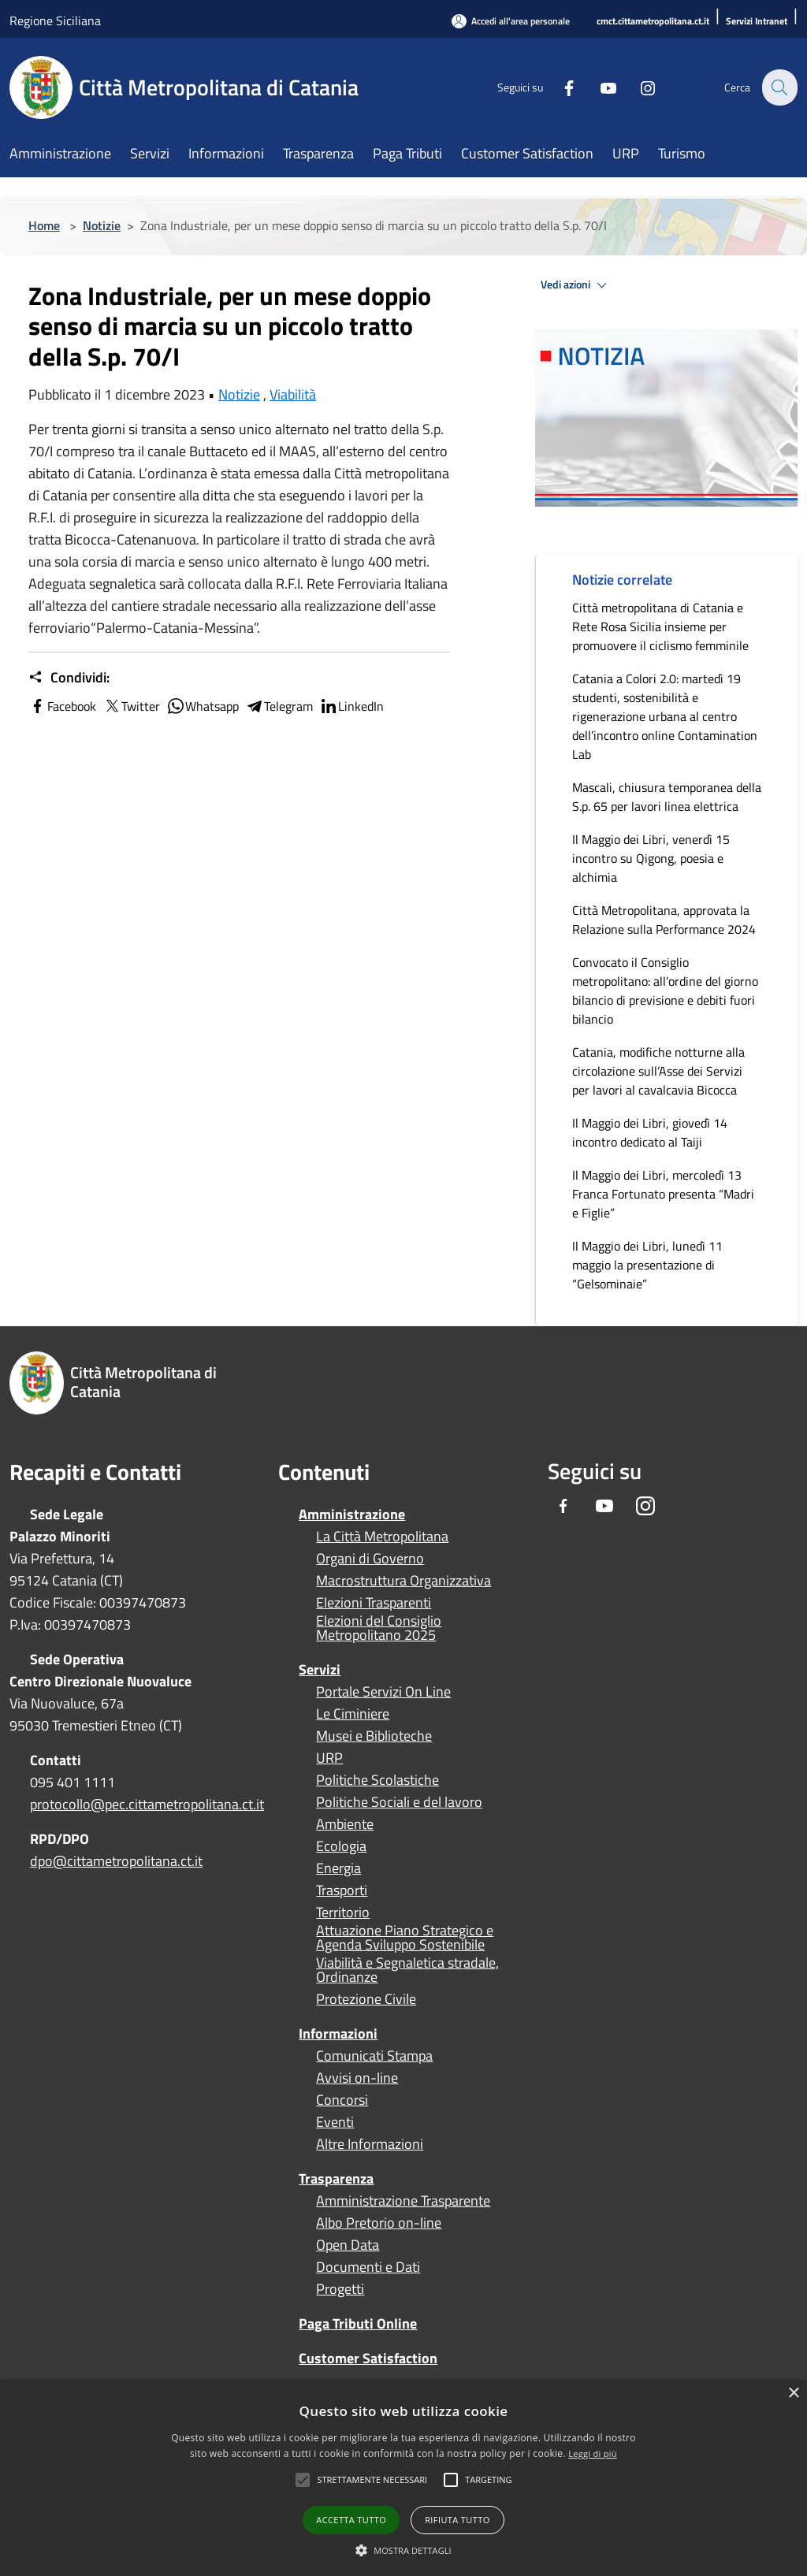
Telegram (279, 706)
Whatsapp (202, 706)
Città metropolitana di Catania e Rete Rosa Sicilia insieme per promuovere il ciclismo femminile (660, 626)
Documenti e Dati (368, 2267)
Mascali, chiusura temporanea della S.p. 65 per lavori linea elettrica (666, 797)
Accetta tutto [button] (351, 2520)
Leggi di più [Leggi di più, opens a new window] (592, 2453)
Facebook (62, 706)
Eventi (335, 2122)
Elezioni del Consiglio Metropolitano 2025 (378, 1628)
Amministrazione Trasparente (403, 2201)
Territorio (343, 1912)
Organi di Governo (370, 1559)
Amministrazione (352, 1514)
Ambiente (345, 1824)
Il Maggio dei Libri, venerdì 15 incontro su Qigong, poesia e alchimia (651, 858)
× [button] (793, 2393)
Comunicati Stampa (374, 2056)
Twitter (131, 706)
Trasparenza (336, 2178)
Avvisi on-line (357, 2078)
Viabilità (293, 394)
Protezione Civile (366, 1999)
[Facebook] (559, 87)
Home (44, 225)
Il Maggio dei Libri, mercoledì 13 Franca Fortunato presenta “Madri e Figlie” (663, 1193)
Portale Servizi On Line (383, 1692)
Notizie (102, 225)
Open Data (347, 2245)
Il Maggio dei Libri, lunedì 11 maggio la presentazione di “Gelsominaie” (647, 1264)
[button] (372, 2480)
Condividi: (69, 678)
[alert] (403, 2478)
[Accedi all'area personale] (510, 20)
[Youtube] (599, 87)
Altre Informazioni (369, 2144)
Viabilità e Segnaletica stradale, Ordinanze (407, 1970)
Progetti (340, 2289)
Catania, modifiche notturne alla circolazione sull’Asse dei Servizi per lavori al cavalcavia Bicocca (658, 1071)
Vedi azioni (576, 285)
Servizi (319, 1669)
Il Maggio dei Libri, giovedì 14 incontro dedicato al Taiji (649, 1132)
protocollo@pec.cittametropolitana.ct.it (147, 1804)
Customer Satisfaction (368, 2358)
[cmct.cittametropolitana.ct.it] (653, 21)
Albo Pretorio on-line (378, 2223)
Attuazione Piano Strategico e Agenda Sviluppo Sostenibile (404, 1938)
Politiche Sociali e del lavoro (399, 1802)
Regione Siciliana (55, 20)
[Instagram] (638, 87)
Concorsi (342, 2100)
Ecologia (341, 1846)
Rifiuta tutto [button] (457, 2520)
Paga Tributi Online (358, 2323)
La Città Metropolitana (382, 1537)
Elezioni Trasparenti (373, 1603)
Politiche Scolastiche (377, 1780)
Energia (338, 1868)
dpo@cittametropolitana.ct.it (116, 1861)
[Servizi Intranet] (756, 21)
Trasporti (341, 1890)
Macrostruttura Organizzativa (403, 1581)
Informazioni (338, 2033)
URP (329, 1758)
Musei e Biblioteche (374, 1736)
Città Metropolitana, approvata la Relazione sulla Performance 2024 (664, 920)
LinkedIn (351, 706)
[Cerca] (779, 87)
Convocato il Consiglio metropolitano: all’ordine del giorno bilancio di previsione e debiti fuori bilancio (665, 990)
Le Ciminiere (352, 1714)
